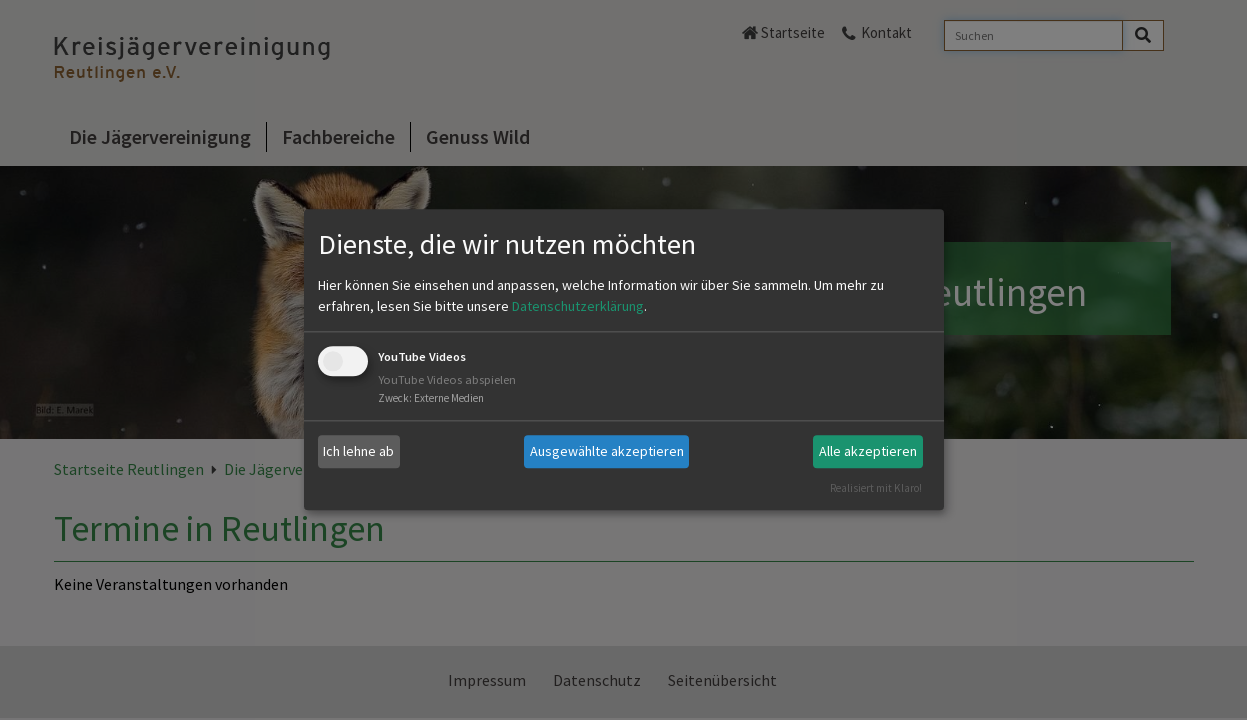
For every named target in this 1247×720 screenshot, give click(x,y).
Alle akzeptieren (868, 451)
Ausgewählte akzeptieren (607, 451)
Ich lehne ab (358, 451)
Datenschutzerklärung (578, 306)
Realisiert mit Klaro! (876, 488)
